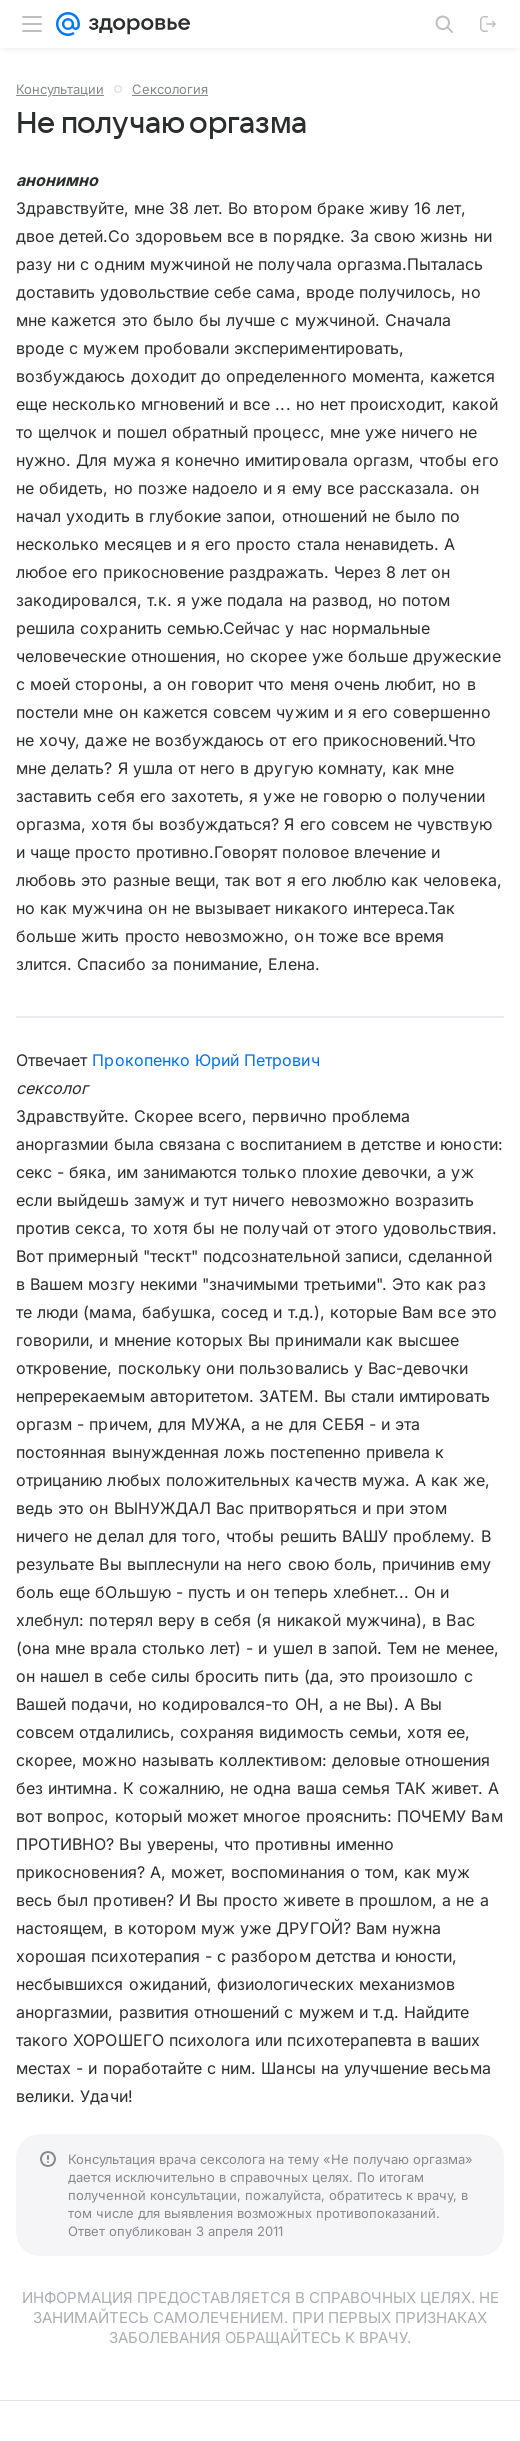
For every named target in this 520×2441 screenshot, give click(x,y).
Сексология (170, 89)
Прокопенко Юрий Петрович (205, 1060)
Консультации (60, 89)
